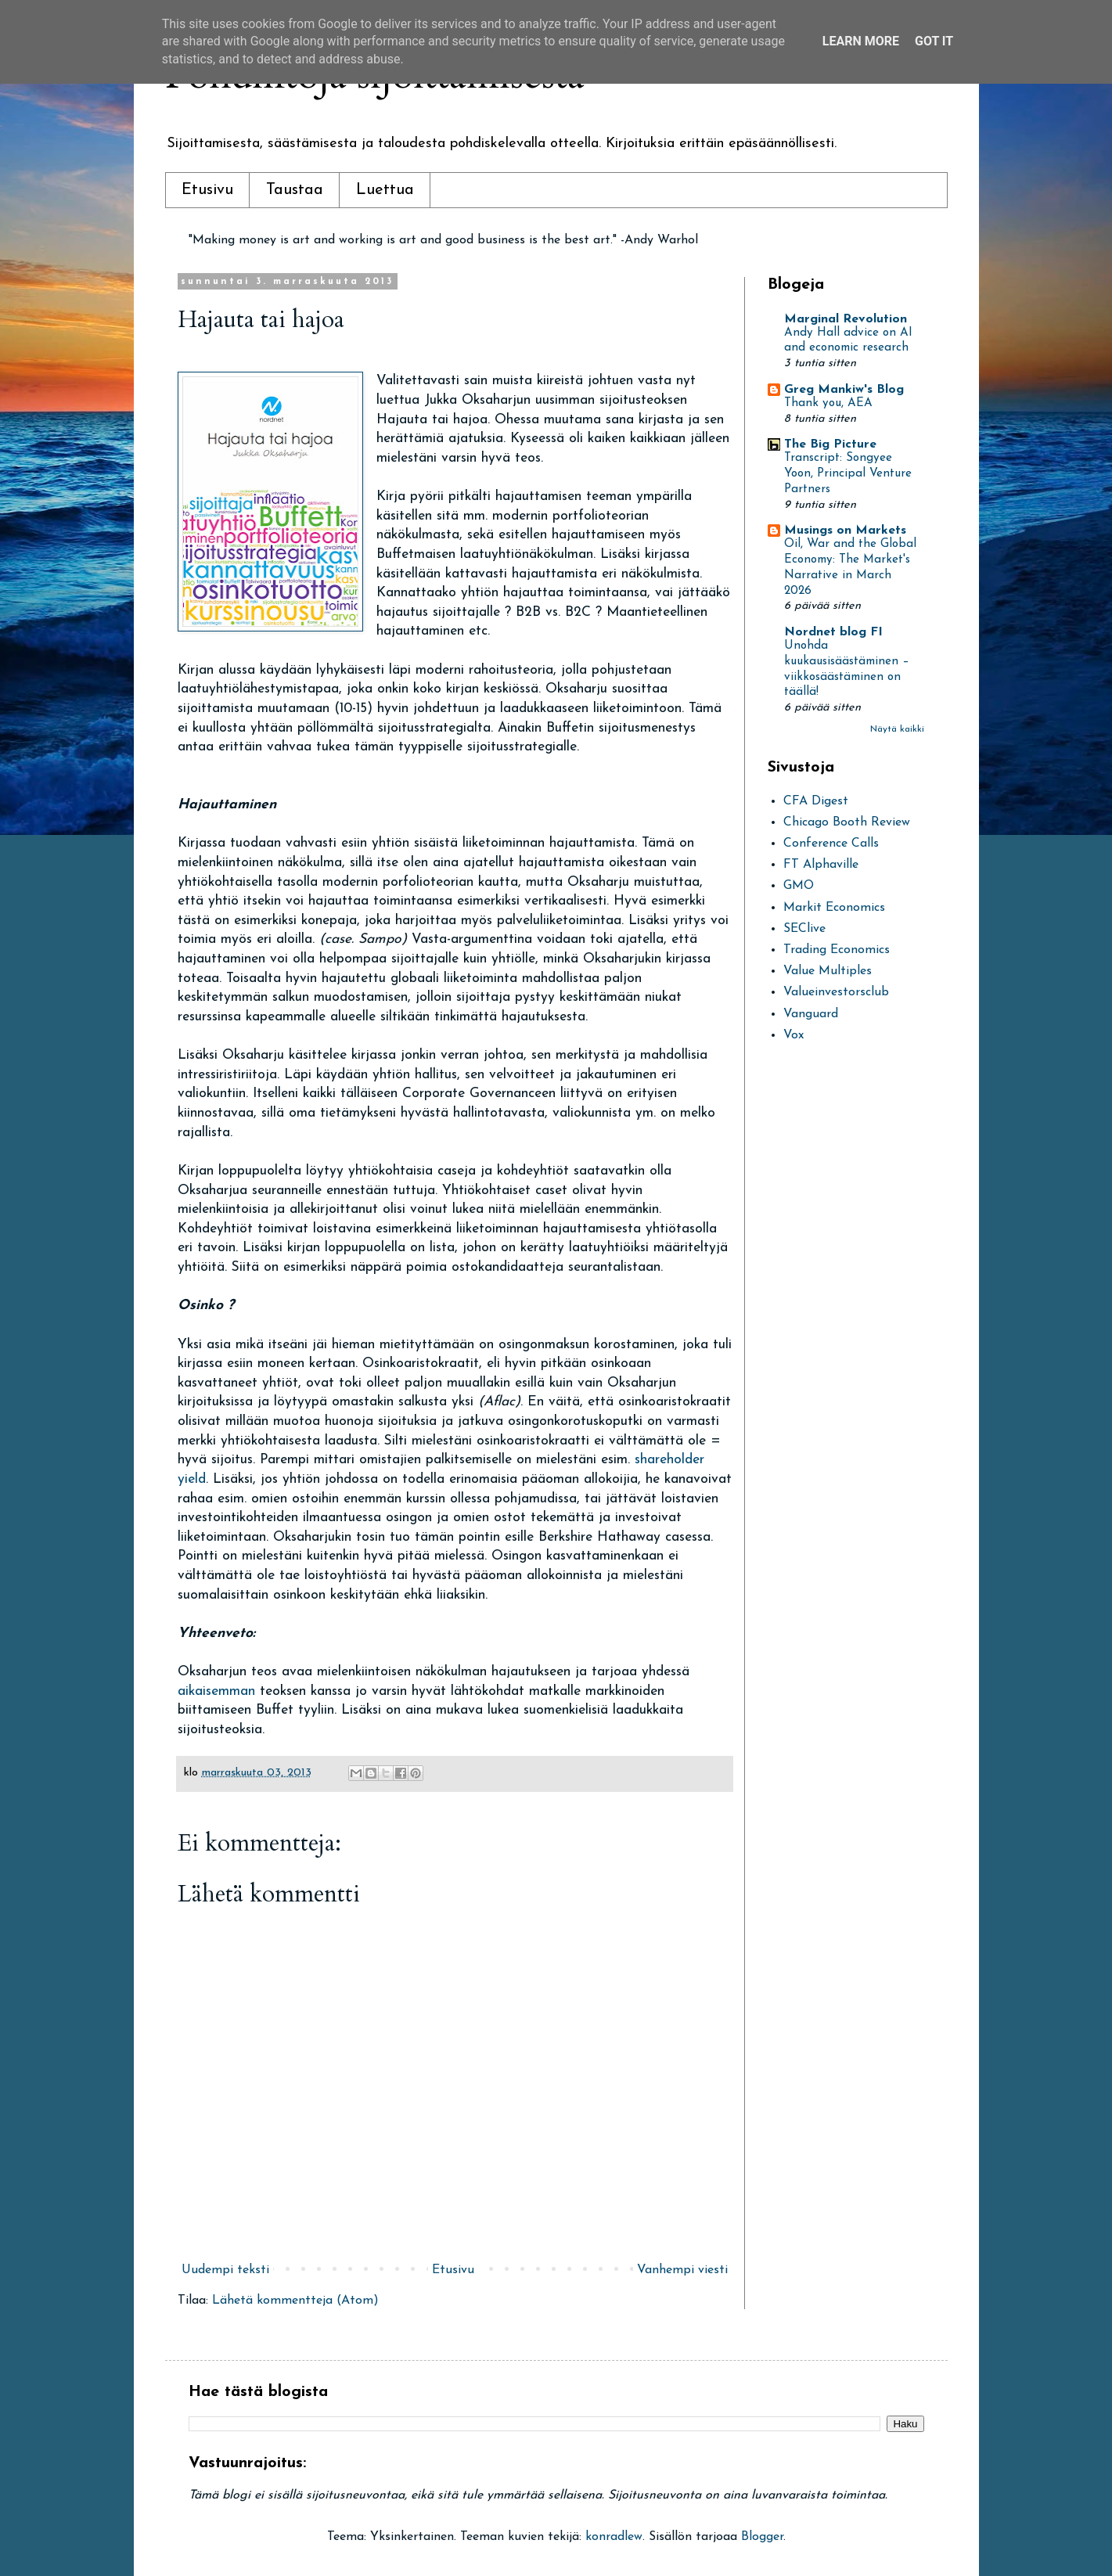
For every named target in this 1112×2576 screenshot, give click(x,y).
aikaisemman (219, 1691)
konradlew (613, 2537)
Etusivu (207, 190)
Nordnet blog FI (833, 632)
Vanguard (810, 1014)
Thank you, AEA (828, 403)
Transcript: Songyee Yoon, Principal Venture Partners (848, 473)
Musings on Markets (845, 530)
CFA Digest (815, 801)
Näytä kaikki (897, 729)
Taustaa (294, 190)
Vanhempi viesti (682, 2270)
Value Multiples (827, 971)
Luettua (385, 190)
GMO (798, 886)
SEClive (804, 929)
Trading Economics (836, 950)
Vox (793, 1035)
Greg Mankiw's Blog (844, 389)
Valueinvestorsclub (836, 992)
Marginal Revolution (845, 319)
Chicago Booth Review (846, 822)
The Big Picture (830, 444)
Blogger (762, 2537)
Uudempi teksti (225, 2270)
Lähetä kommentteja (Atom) (295, 2300)
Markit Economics (834, 907)
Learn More (860, 41)
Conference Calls (831, 843)
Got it (934, 41)
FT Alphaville (820, 864)
